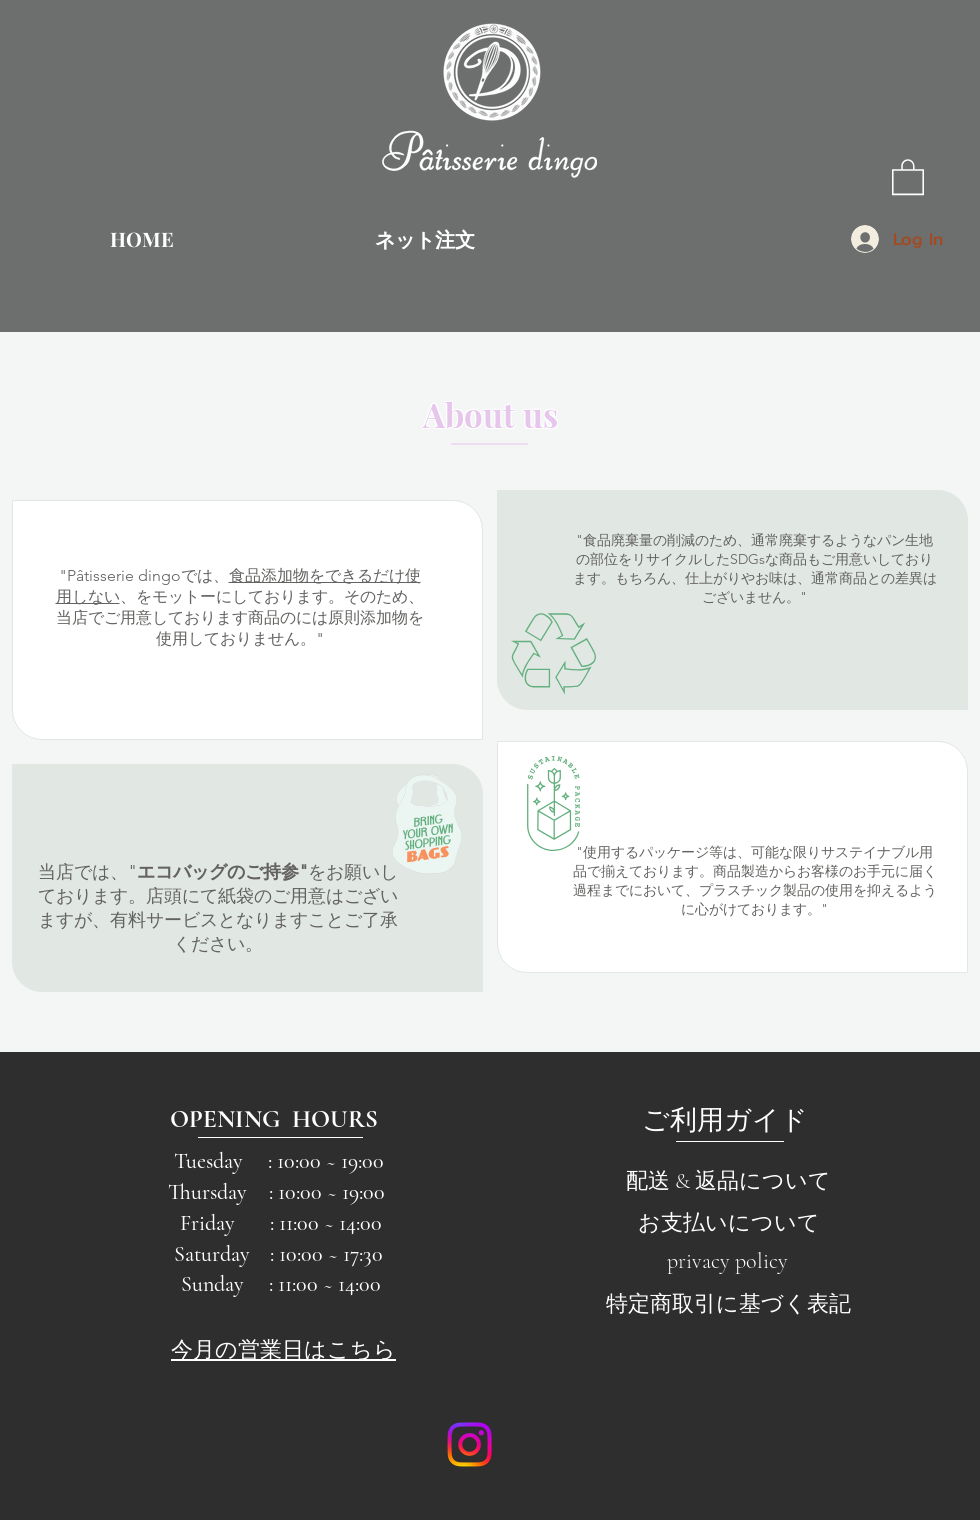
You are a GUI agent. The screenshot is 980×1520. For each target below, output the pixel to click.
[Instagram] (469, 1444)
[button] (908, 176)
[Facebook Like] (599, 1445)
